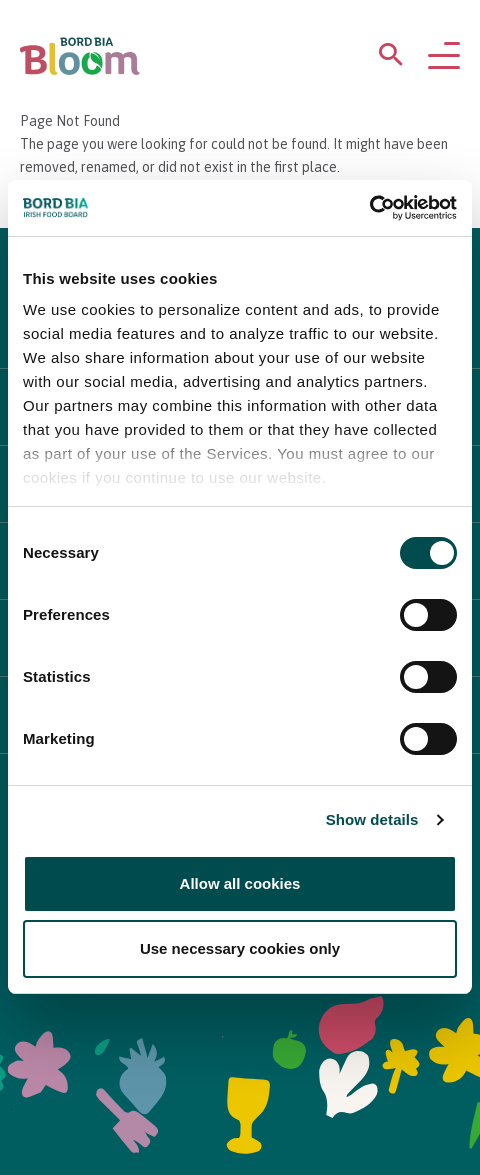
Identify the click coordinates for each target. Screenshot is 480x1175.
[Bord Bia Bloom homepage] (80, 56)
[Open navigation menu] (444, 57)
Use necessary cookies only (240, 948)
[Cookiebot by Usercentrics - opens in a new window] (369, 208)
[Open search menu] (391, 58)
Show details (372, 819)
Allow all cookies (240, 883)
